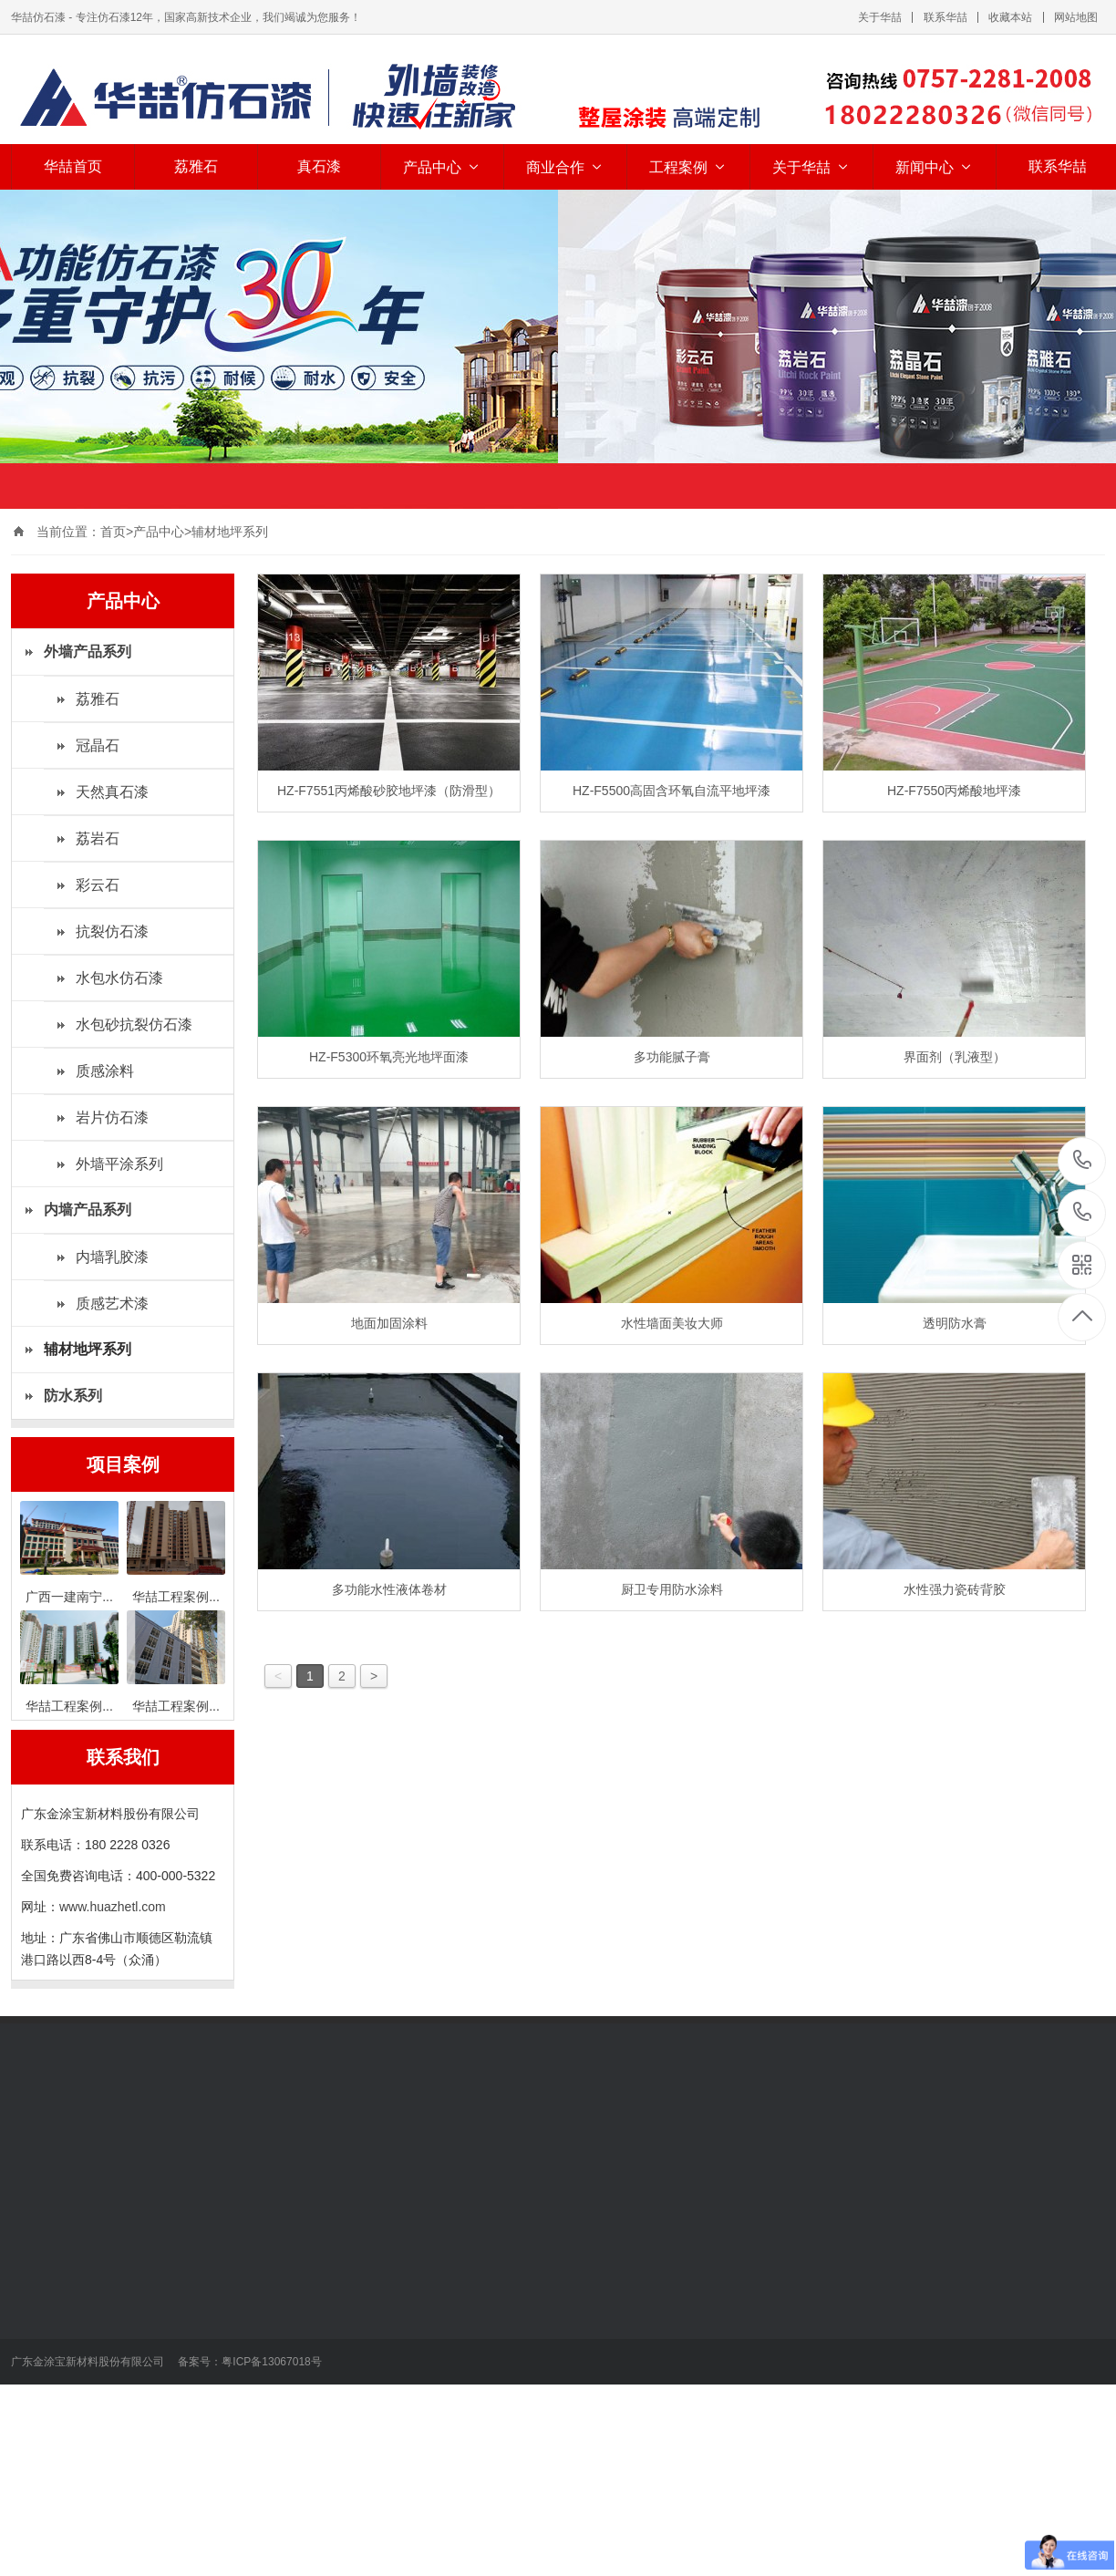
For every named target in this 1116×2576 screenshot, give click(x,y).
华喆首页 (73, 166)
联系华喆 (945, 17)
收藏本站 (1010, 17)
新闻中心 (934, 167)
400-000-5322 (1083, 1213)
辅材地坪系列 (229, 531)
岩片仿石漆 (112, 1117)
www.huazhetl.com (112, 1906)
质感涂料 (105, 1071)
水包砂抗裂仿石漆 (134, 1024)
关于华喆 (880, 17)
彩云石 (97, 885)
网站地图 (1076, 17)
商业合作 (565, 167)
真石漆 (319, 166)
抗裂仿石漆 (112, 931)
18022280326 (1083, 1160)
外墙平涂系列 (119, 1164)
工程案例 (688, 167)
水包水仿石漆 (119, 978)
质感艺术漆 (112, 1303)
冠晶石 (97, 745)
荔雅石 (196, 166)
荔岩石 (97, 838)
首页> (116, 531)
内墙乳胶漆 (112, 1257)
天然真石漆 (112, 792)
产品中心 (442, 167)
